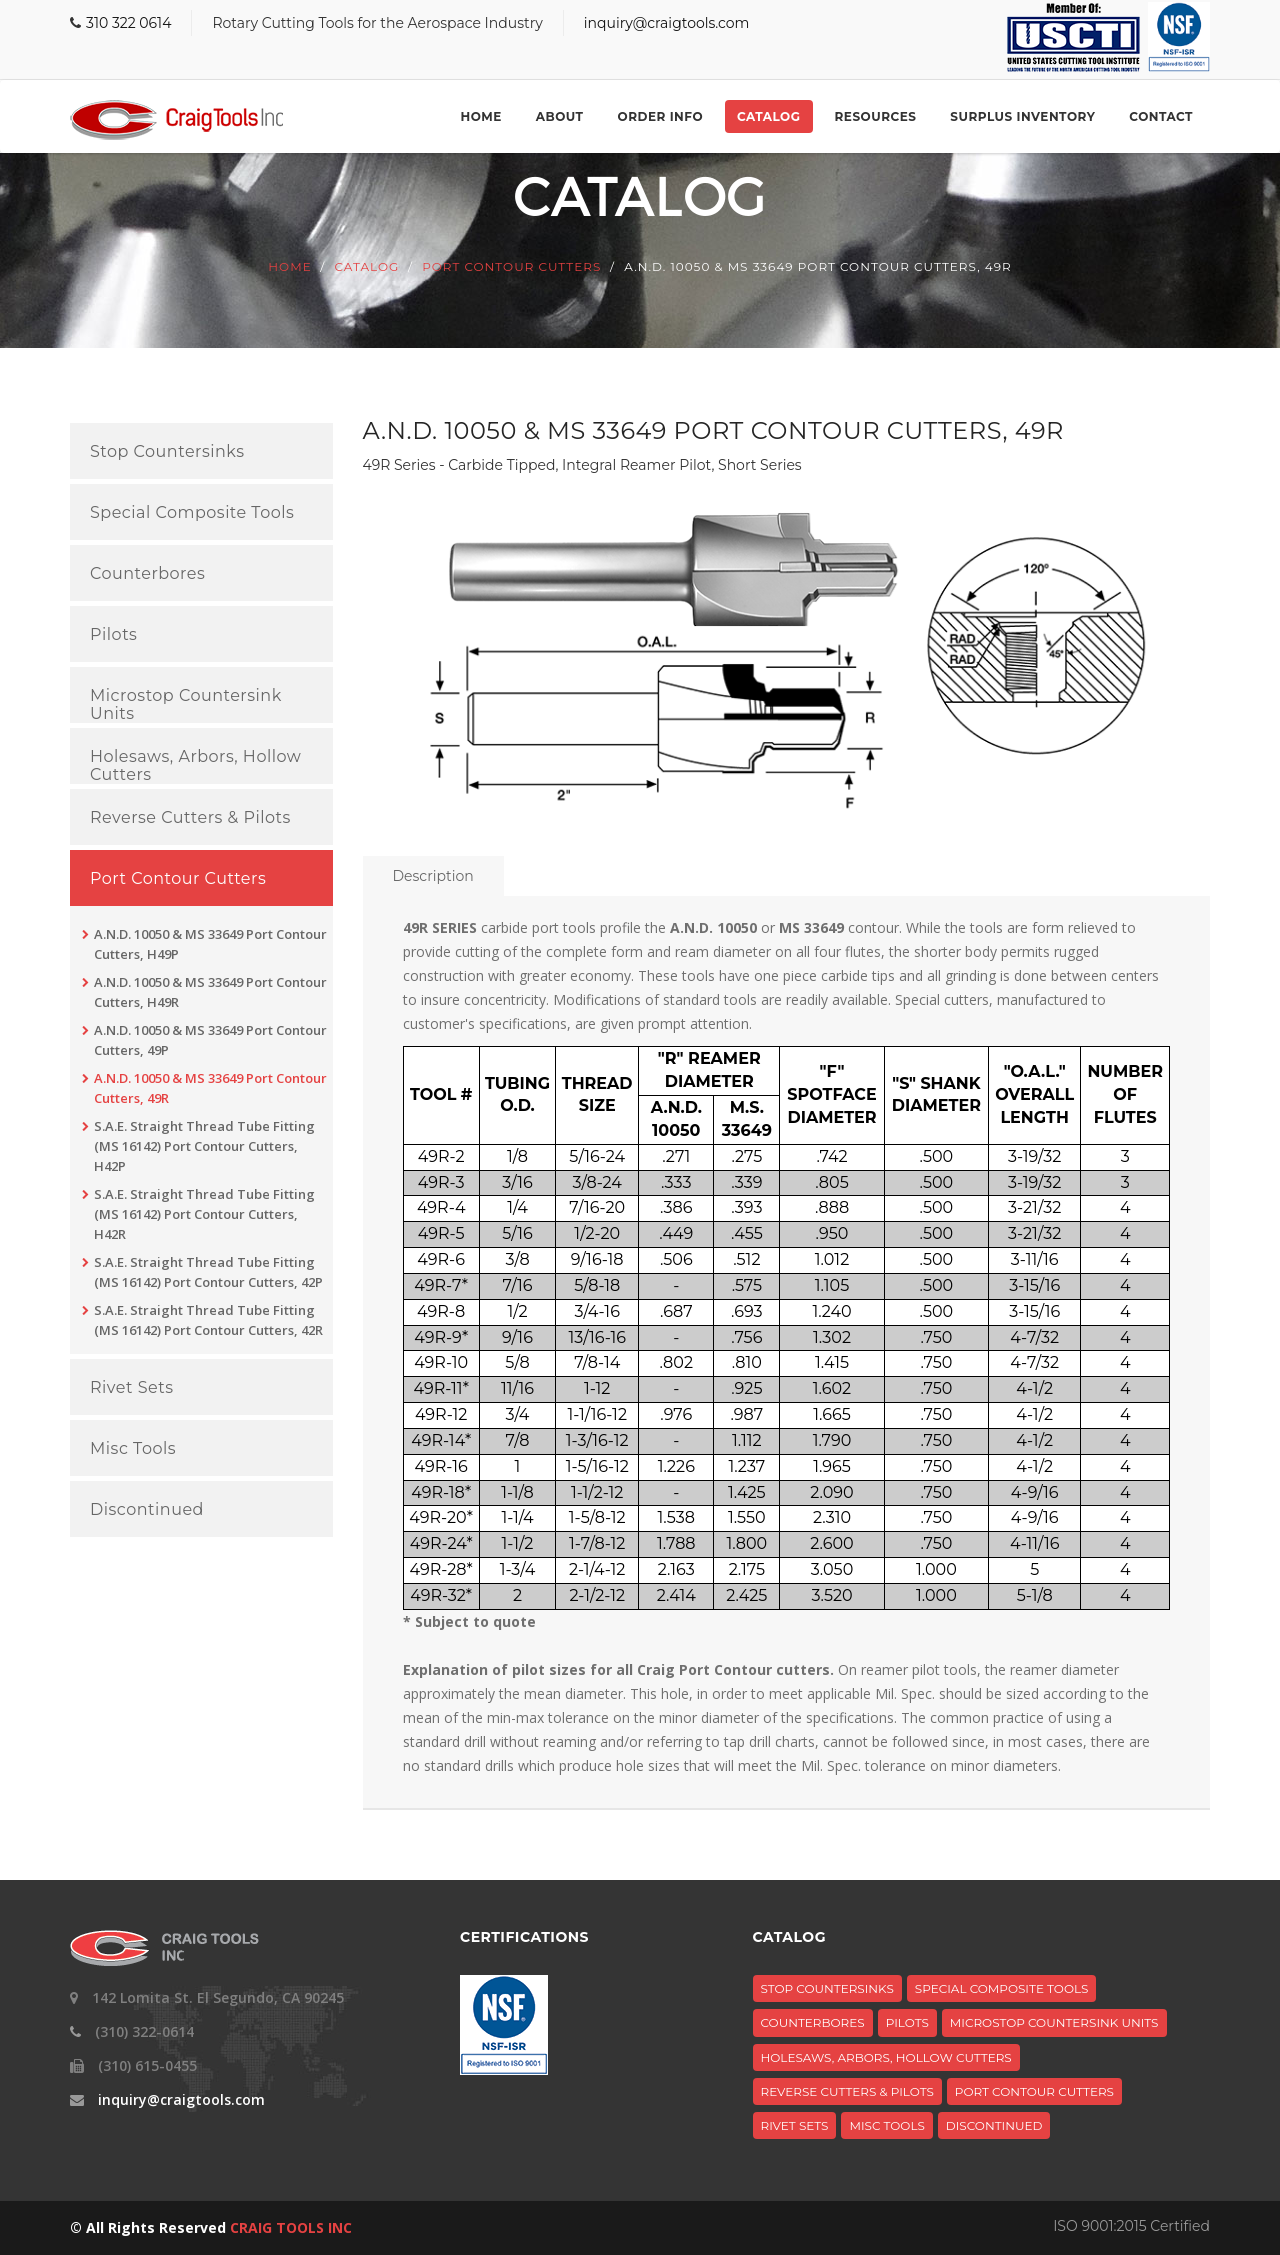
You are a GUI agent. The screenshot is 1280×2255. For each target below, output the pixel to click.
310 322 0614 (128, 23)
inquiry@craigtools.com (667, 23)
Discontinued (147, 1510)
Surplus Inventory (1022, 116)
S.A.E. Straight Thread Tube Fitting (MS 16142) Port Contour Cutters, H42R (204, 1214)
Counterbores (147, 574)
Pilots (113, 635)
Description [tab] (433, 876)
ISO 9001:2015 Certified (1131, 2226)
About (560, 116)
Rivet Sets (131, 1388)
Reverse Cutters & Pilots (190, 818)
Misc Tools (133, 1449)
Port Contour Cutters (511, 267)
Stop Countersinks (167, 452)
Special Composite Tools (192, 513)
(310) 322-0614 (144, 2031)
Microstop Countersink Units (186, 704)
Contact (1161, 116)
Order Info (660, 116)
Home (480, 116)
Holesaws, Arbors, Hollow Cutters (195, 765)
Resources (876, 116)
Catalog (768, 116)
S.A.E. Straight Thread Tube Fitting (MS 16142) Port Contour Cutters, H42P (204, 1146)
